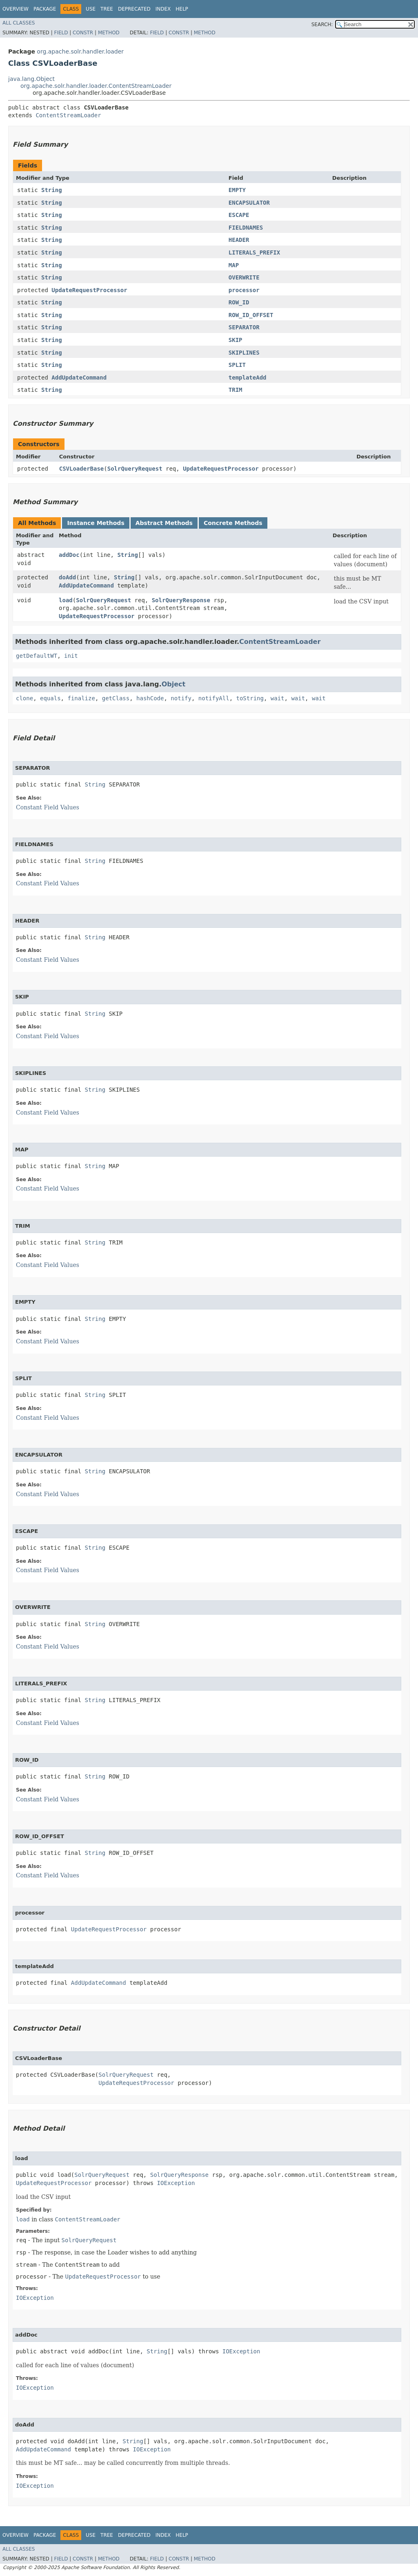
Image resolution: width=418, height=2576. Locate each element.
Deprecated (134, 9)
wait (278, 698)
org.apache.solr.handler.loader (80, 51)
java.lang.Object (31, 79)
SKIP (235, 340)
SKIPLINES (244, 352)
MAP (234, 265)
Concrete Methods (233, 523)
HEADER (239, 240)
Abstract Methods (164, 523)
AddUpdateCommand (79, 377)
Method (109, 33)
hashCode (150, 698)
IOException (176, 2183)
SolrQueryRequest (134, 468)
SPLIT (237, 365)
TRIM (235, 390)
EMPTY (237, 190)
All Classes (18, 23)
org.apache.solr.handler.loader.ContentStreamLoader (95, 86)
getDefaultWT (36, 655)
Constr (83, 33)
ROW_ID (239, 302)
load (66, 600)
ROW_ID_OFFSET (251, 315)
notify (181, 698)
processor (244, 290)
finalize (81, 698)
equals (50, 698)
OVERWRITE (244, 277)
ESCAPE (239, 215)
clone (24, 698)
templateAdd (248, 377)
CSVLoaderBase (81, 468)
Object (174, 684)
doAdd (67, 577)
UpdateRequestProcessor (89, 290)
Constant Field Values (47, 807)
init (71, 655)
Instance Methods (95, 523)
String (51, 190)
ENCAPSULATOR (249, 202)
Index (163, 9)
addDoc (69, 555)
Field (61, 33)
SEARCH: (322, 24)
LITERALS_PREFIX (254, 252)
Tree (106, 9)
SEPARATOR (244, 327)
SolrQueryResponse (181, 600)
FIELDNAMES (246, 227)
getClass (115, 698)
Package (44, 9)
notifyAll (213, 698)
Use (91, 9)
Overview (15, 9)
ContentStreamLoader (68, 115)
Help (182, 9)
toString (250, 698)
